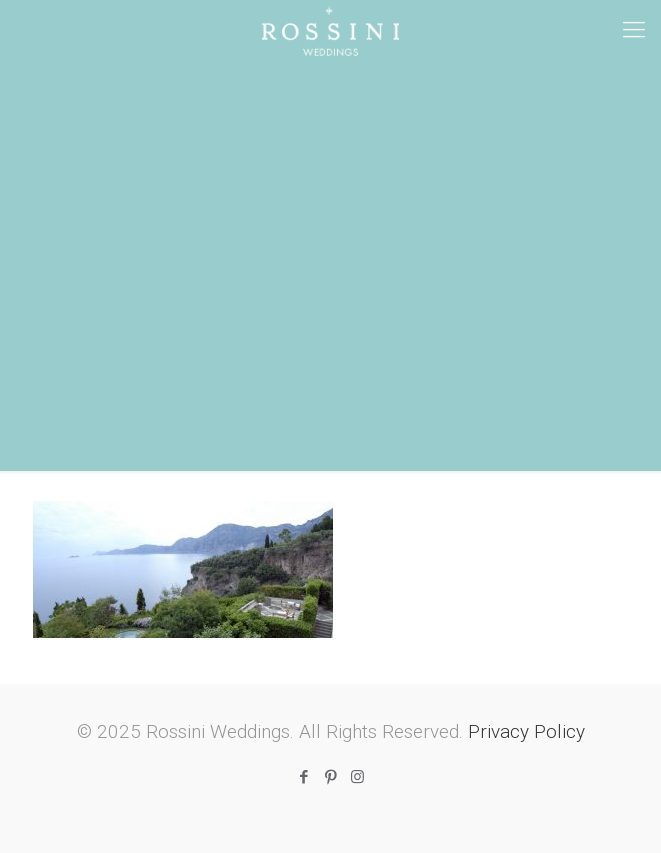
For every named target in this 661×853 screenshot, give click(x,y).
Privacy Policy (526, 731)
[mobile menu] (634, 30)
